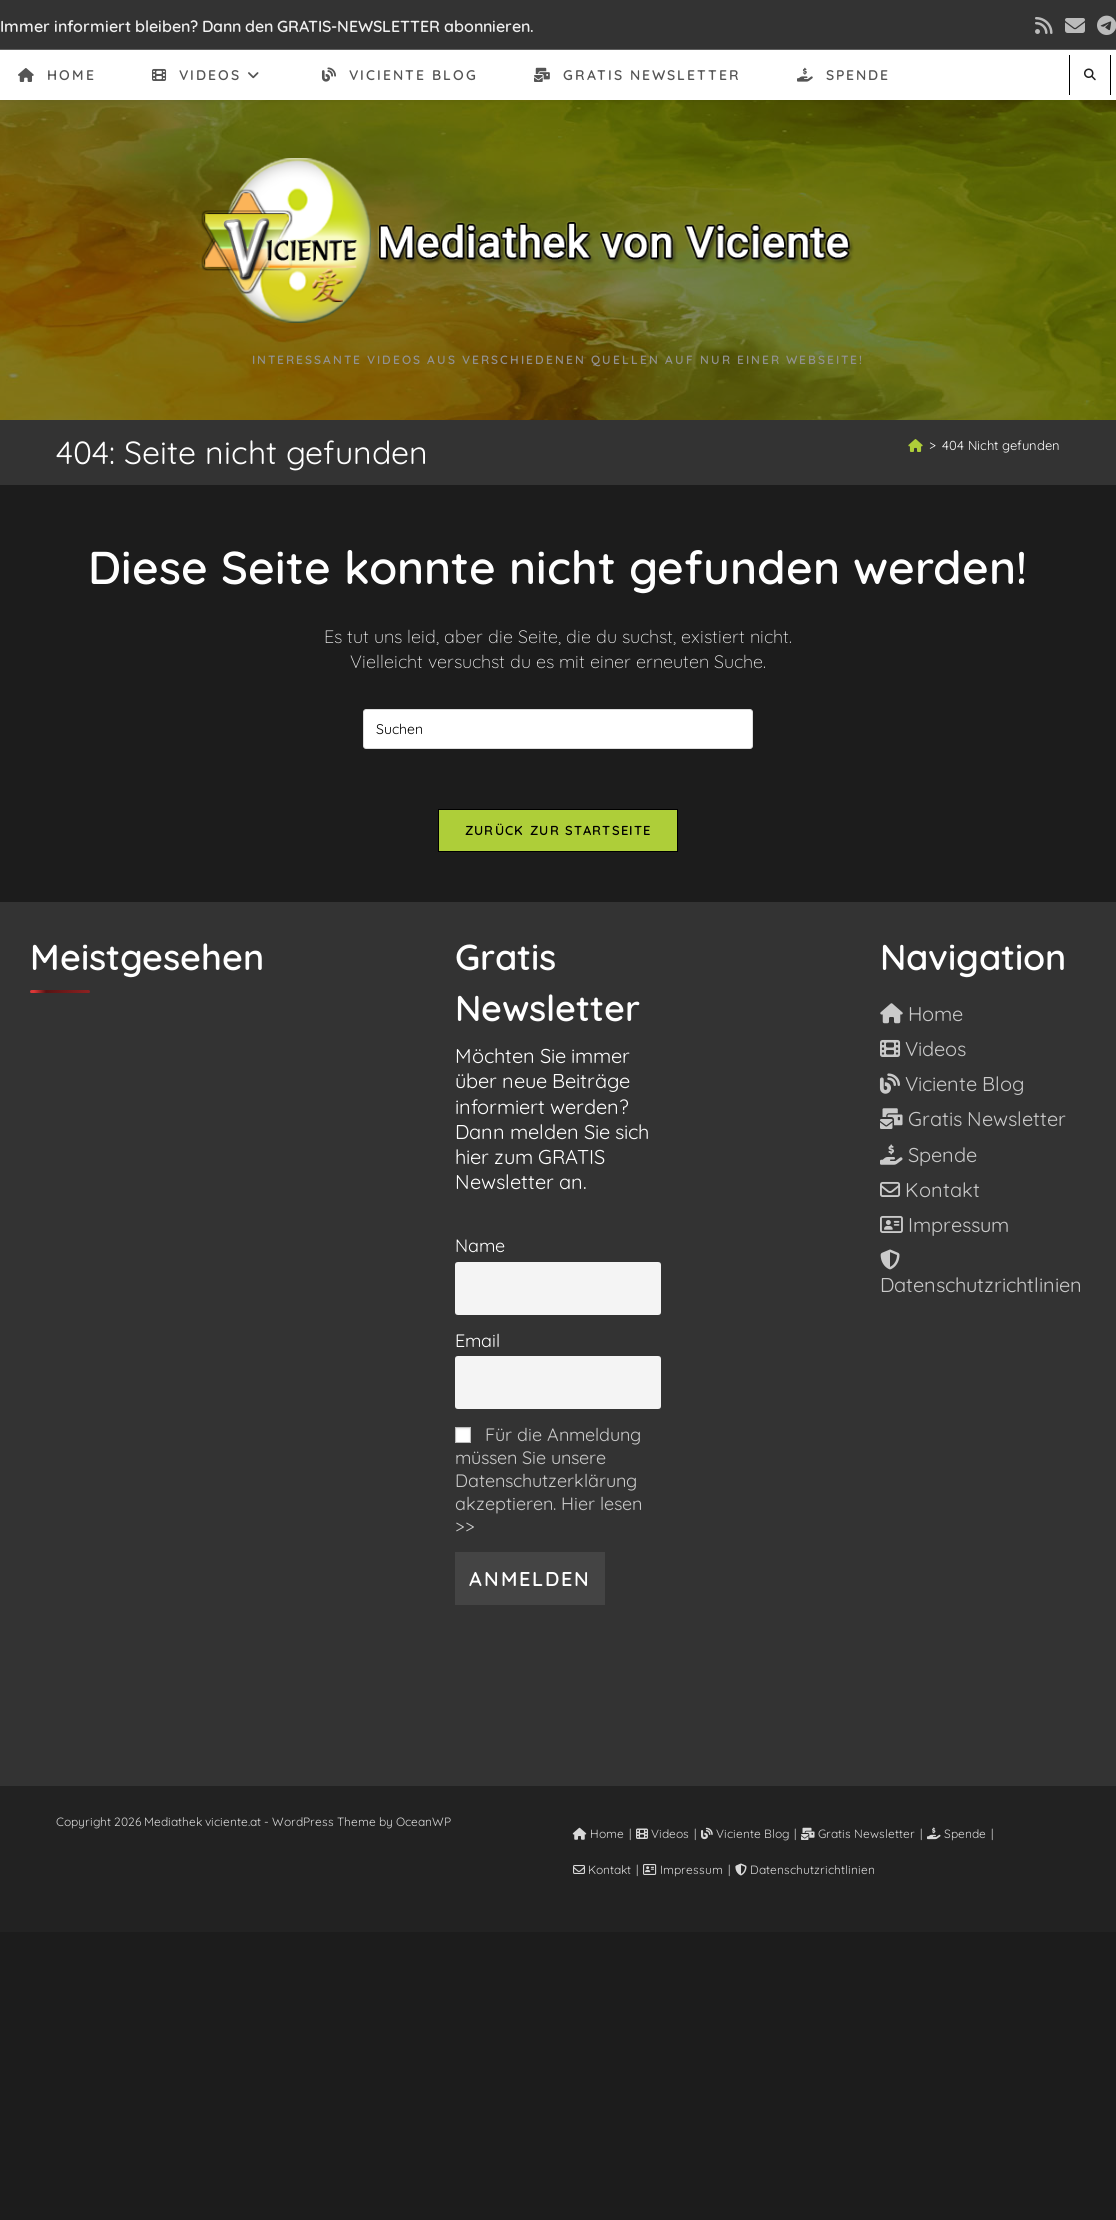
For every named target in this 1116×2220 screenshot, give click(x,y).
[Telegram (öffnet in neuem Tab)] (1103, 26)
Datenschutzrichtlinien (805, 1869)
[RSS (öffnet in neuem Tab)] (1044, 26)
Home (598, 1833)
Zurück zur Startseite (558, 830)
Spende (956, 1833)
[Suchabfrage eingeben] (558, 729)
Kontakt (602, 1869)
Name (480, 1245)
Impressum (683, 1869)
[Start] (915, 445)
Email (477, 1340)
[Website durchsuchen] (1090, 74)
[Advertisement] (558, 2072)
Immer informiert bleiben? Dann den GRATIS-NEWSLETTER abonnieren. (267, 26)
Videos (662, 1833)
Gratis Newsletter (858, 1833)
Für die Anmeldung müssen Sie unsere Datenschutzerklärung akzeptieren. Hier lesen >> (548, 1480)
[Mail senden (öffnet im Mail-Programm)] (1075, 26)
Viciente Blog (745, 1833)
